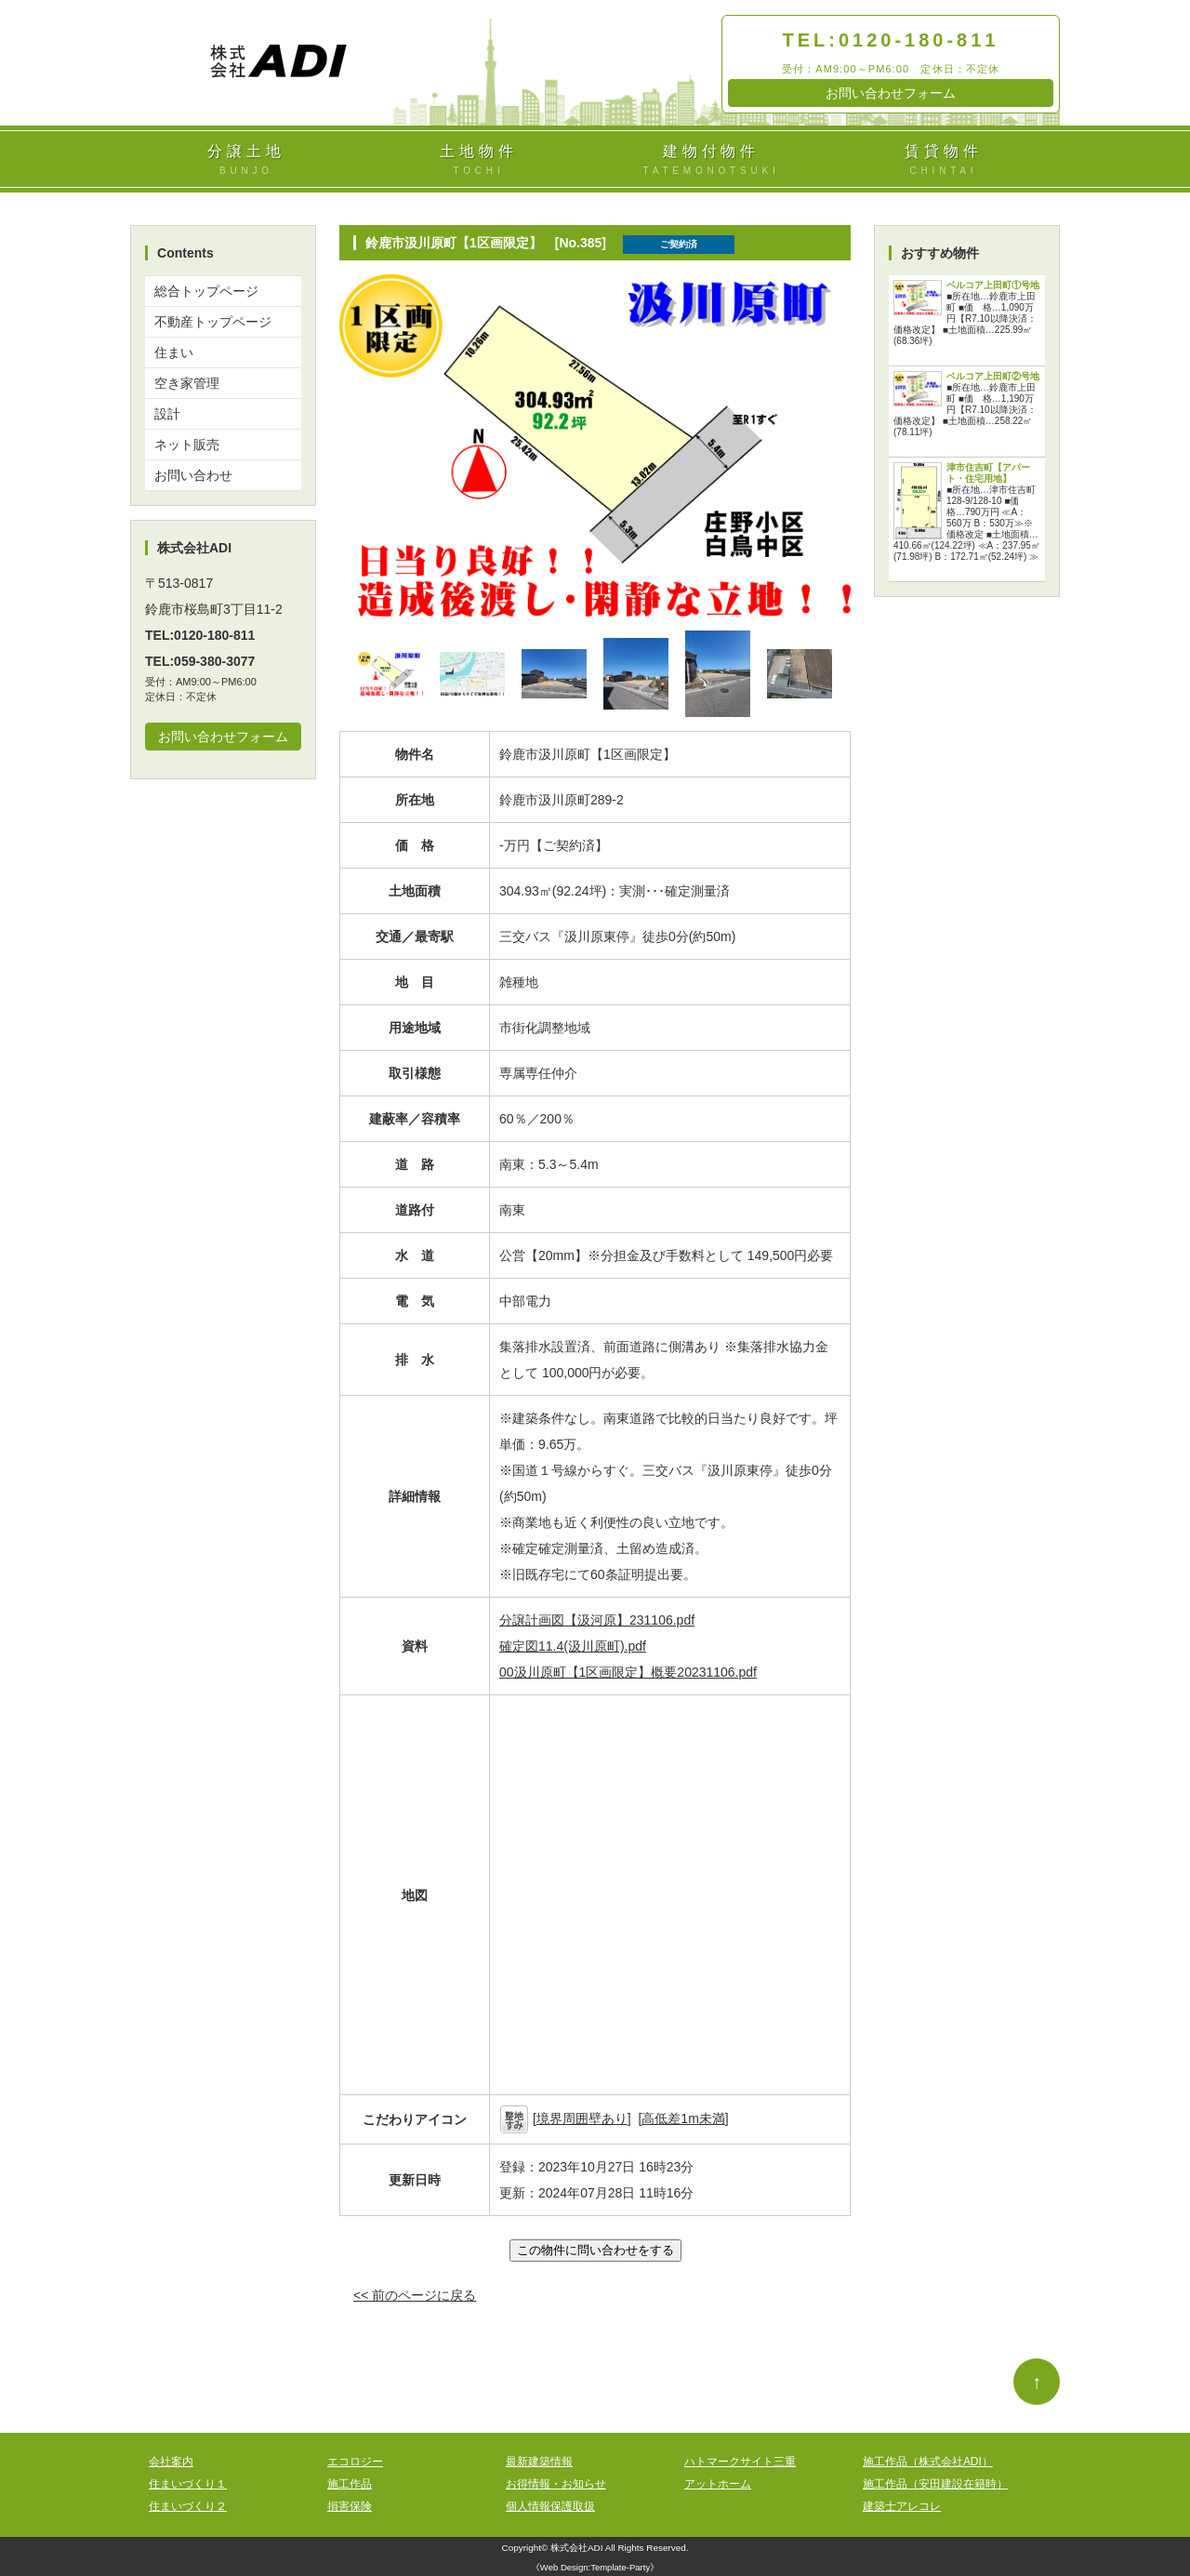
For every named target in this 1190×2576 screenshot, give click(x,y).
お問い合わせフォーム (891, 93)
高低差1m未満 (682, 2118)
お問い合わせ (193, 475)
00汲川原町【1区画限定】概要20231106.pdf (628, 1672)
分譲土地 (246, 161)
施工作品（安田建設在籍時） (935, 2483)
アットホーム (717, 2483)
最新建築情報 (539, 2461)
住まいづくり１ (188, 2483)
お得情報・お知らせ (556, 2483)
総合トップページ (206, 291)
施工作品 (349, 2483)
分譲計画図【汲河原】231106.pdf (596, 1620)
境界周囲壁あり (582, 2118)
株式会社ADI (576, 2548)
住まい (173, 352)
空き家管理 (186, 383)
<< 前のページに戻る (414, 2295)
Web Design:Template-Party (595, 2567)
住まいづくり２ (188, 2506)
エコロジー (355, 2461)
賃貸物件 (943, 161)
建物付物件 (711, 161)
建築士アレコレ (902, 2506)
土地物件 (479, 161)
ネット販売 (186, 444)
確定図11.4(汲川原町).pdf (572, 1646)
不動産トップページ (212, 321)
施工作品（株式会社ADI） (928, 2461)
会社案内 (171, 2461)
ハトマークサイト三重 (740, 2461)
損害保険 (349, 2506)
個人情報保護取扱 (550, 2506)
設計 (167, 413)
